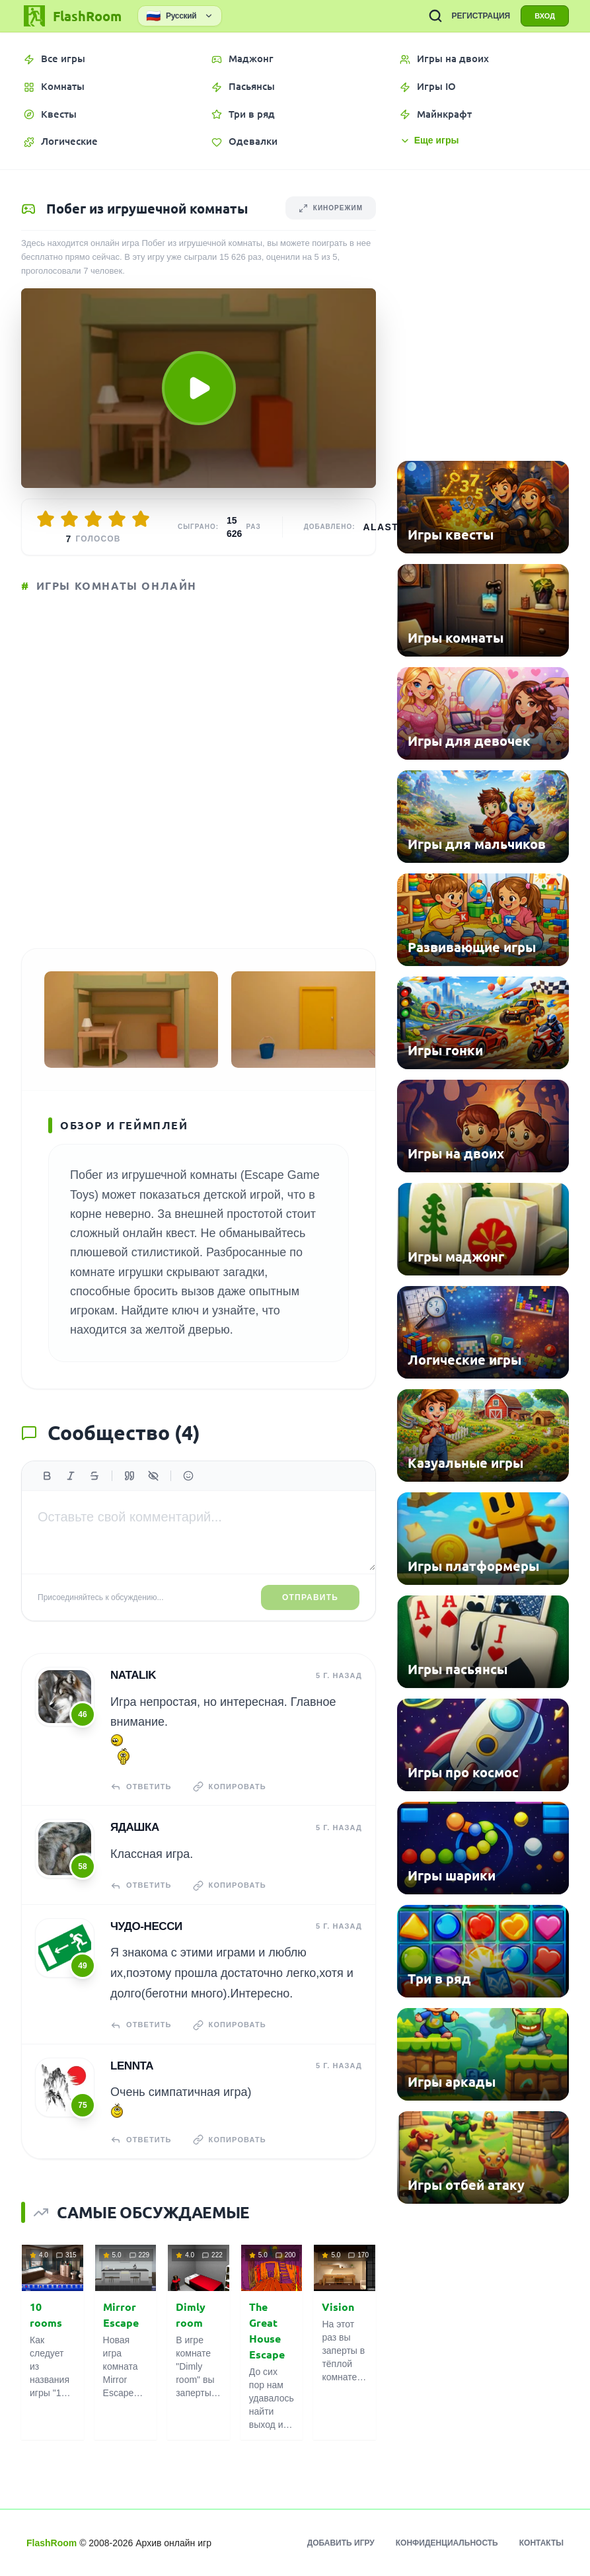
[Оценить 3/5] (93, 519)
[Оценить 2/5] (69, 519)
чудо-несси (146, 1926)
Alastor (388, 527)
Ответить (141, 1786)
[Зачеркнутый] (94, 1476)
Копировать (229, 1786)
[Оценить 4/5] (117, 519)
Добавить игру (341, 2543)
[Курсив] (70, 1476)
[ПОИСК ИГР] (435, 16)
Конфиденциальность (447, 2543)
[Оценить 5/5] (140, 519)
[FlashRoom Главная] (71, 16)
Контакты (541, 2543)
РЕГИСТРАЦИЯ (480, 15)
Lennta (131, 2066)
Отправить (310, 1597)
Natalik (133, 1675)
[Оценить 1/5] (45, 519)
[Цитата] (129, 1476)
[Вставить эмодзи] (188, 1476)
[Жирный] (47, 1476)
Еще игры (429, 140)
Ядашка (134, 1827)
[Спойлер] (153, 1476)
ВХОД (545, 16)
